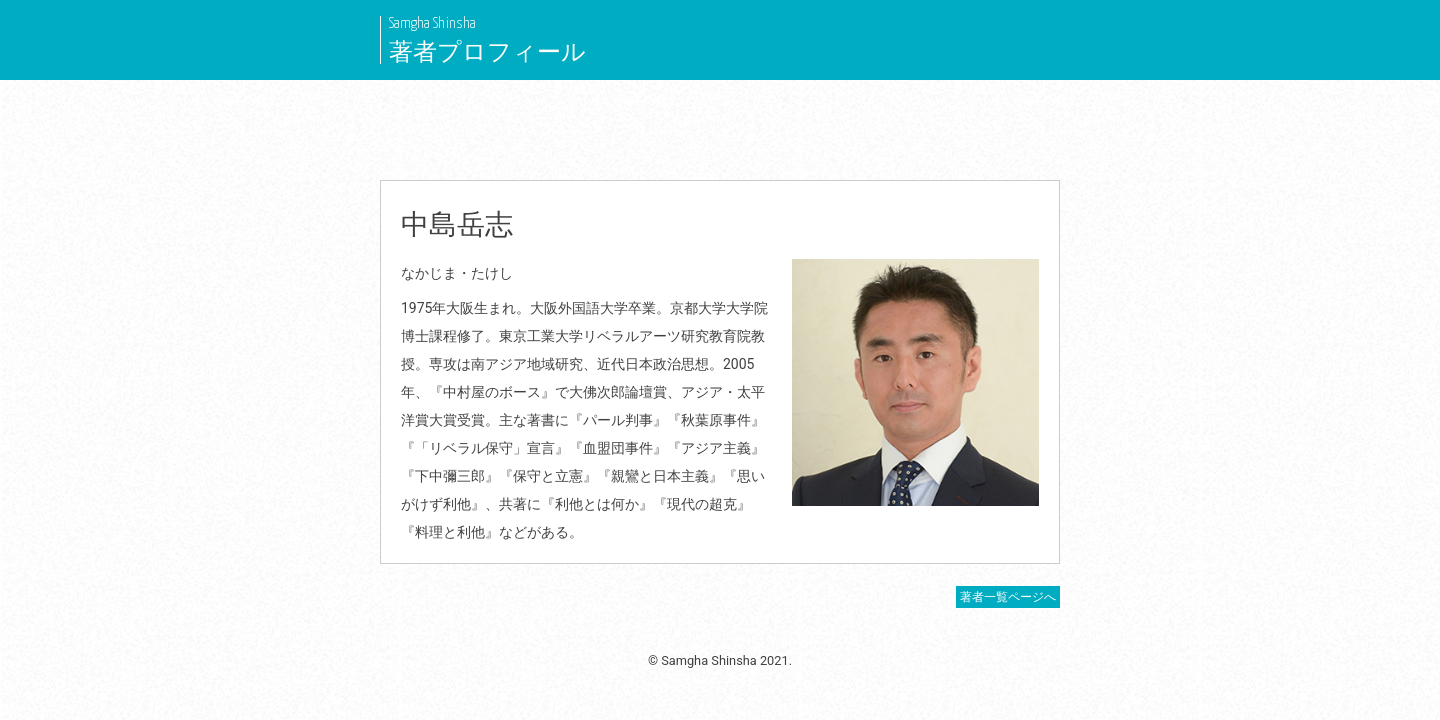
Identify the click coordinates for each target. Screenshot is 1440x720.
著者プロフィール (487, 52)
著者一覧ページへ (1008, 597)
